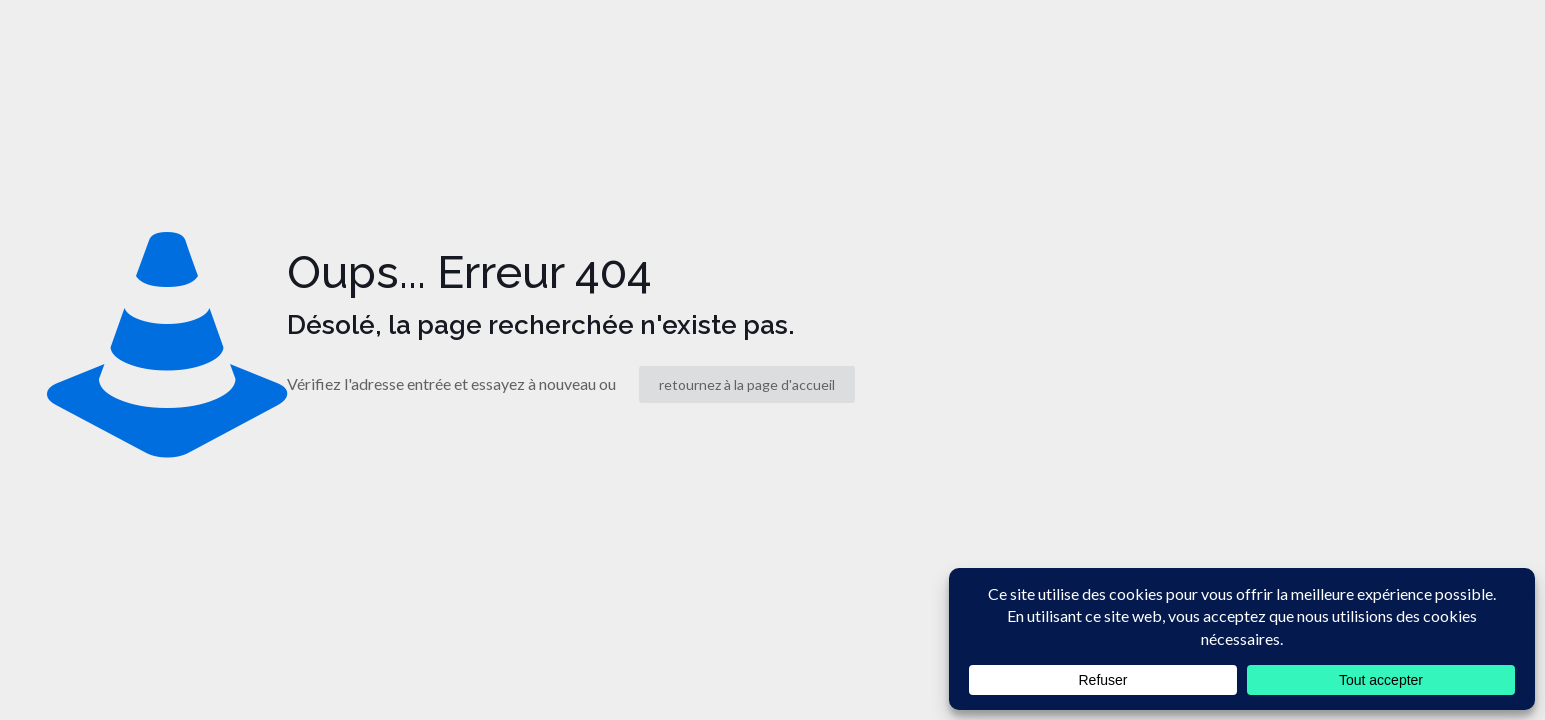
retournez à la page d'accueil (747, 384)
